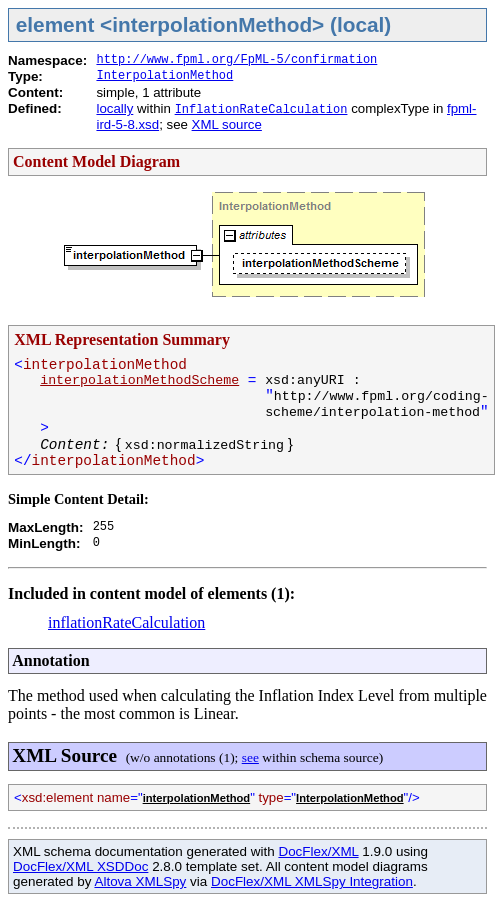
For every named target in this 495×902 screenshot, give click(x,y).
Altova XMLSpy (140, 881)
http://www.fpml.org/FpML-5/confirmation (236, 60)
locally (114, 108)
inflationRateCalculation (126, 622)
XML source (227, 124)
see (250, 757)
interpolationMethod (197, 798)
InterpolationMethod (164, 76)
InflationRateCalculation (261, 110)
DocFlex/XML (318, 851)
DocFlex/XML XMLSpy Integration (312, 881)
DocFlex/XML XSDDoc (80, 866)
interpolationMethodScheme (139, 380)
